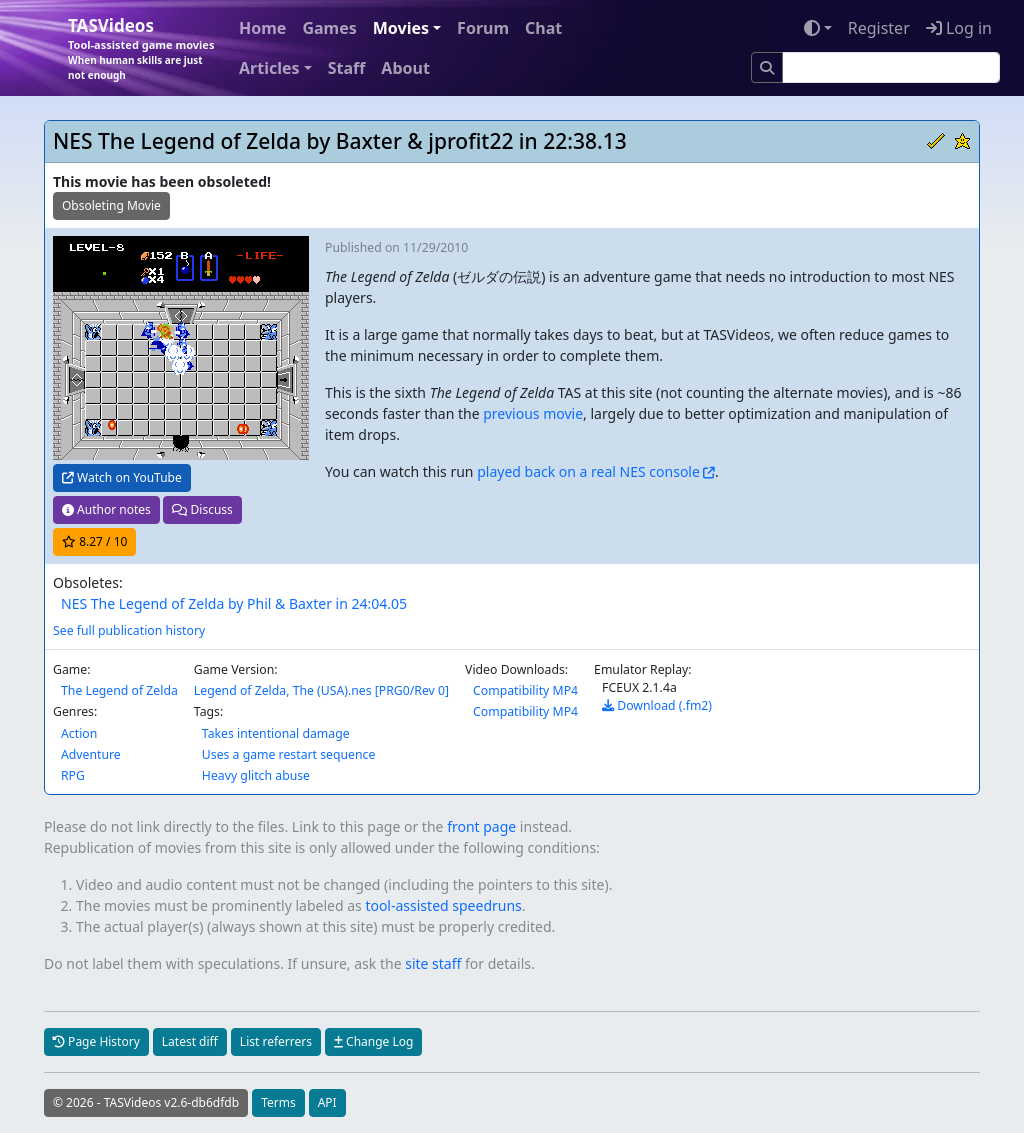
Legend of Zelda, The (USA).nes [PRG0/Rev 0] (321, 690)
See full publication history (129, 630)
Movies (401, 28)
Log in (959, 28)
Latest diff (190, 1041)
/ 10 (94, 541)
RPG (73, 775)
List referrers (276, 1041)
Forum (483, 28)
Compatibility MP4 (525, 690)
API (327, 1102)
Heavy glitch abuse (256, 775)
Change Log (373, 1041)
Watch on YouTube (122, 477)
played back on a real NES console (588, 471)
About (405, 68)
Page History (96, 1041)
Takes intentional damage (276, 733)
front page (481, 826)
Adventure (91, 754)
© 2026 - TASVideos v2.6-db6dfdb (146, 1102)
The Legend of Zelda (119, 690)
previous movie (533, 413)
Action (79, 733)
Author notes (106, 509)
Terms (278, 1102)
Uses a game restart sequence (289, 754)
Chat (543, 28)
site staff (433, 963)
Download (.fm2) (657, 705)
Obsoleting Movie (111, 205)
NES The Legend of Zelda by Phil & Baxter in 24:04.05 (234, 603)
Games (329, 28)
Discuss (202, 509)
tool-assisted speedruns (443, 905)
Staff (347, 68)
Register (879, 28)
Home (262, 28)
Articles (269, 68)
